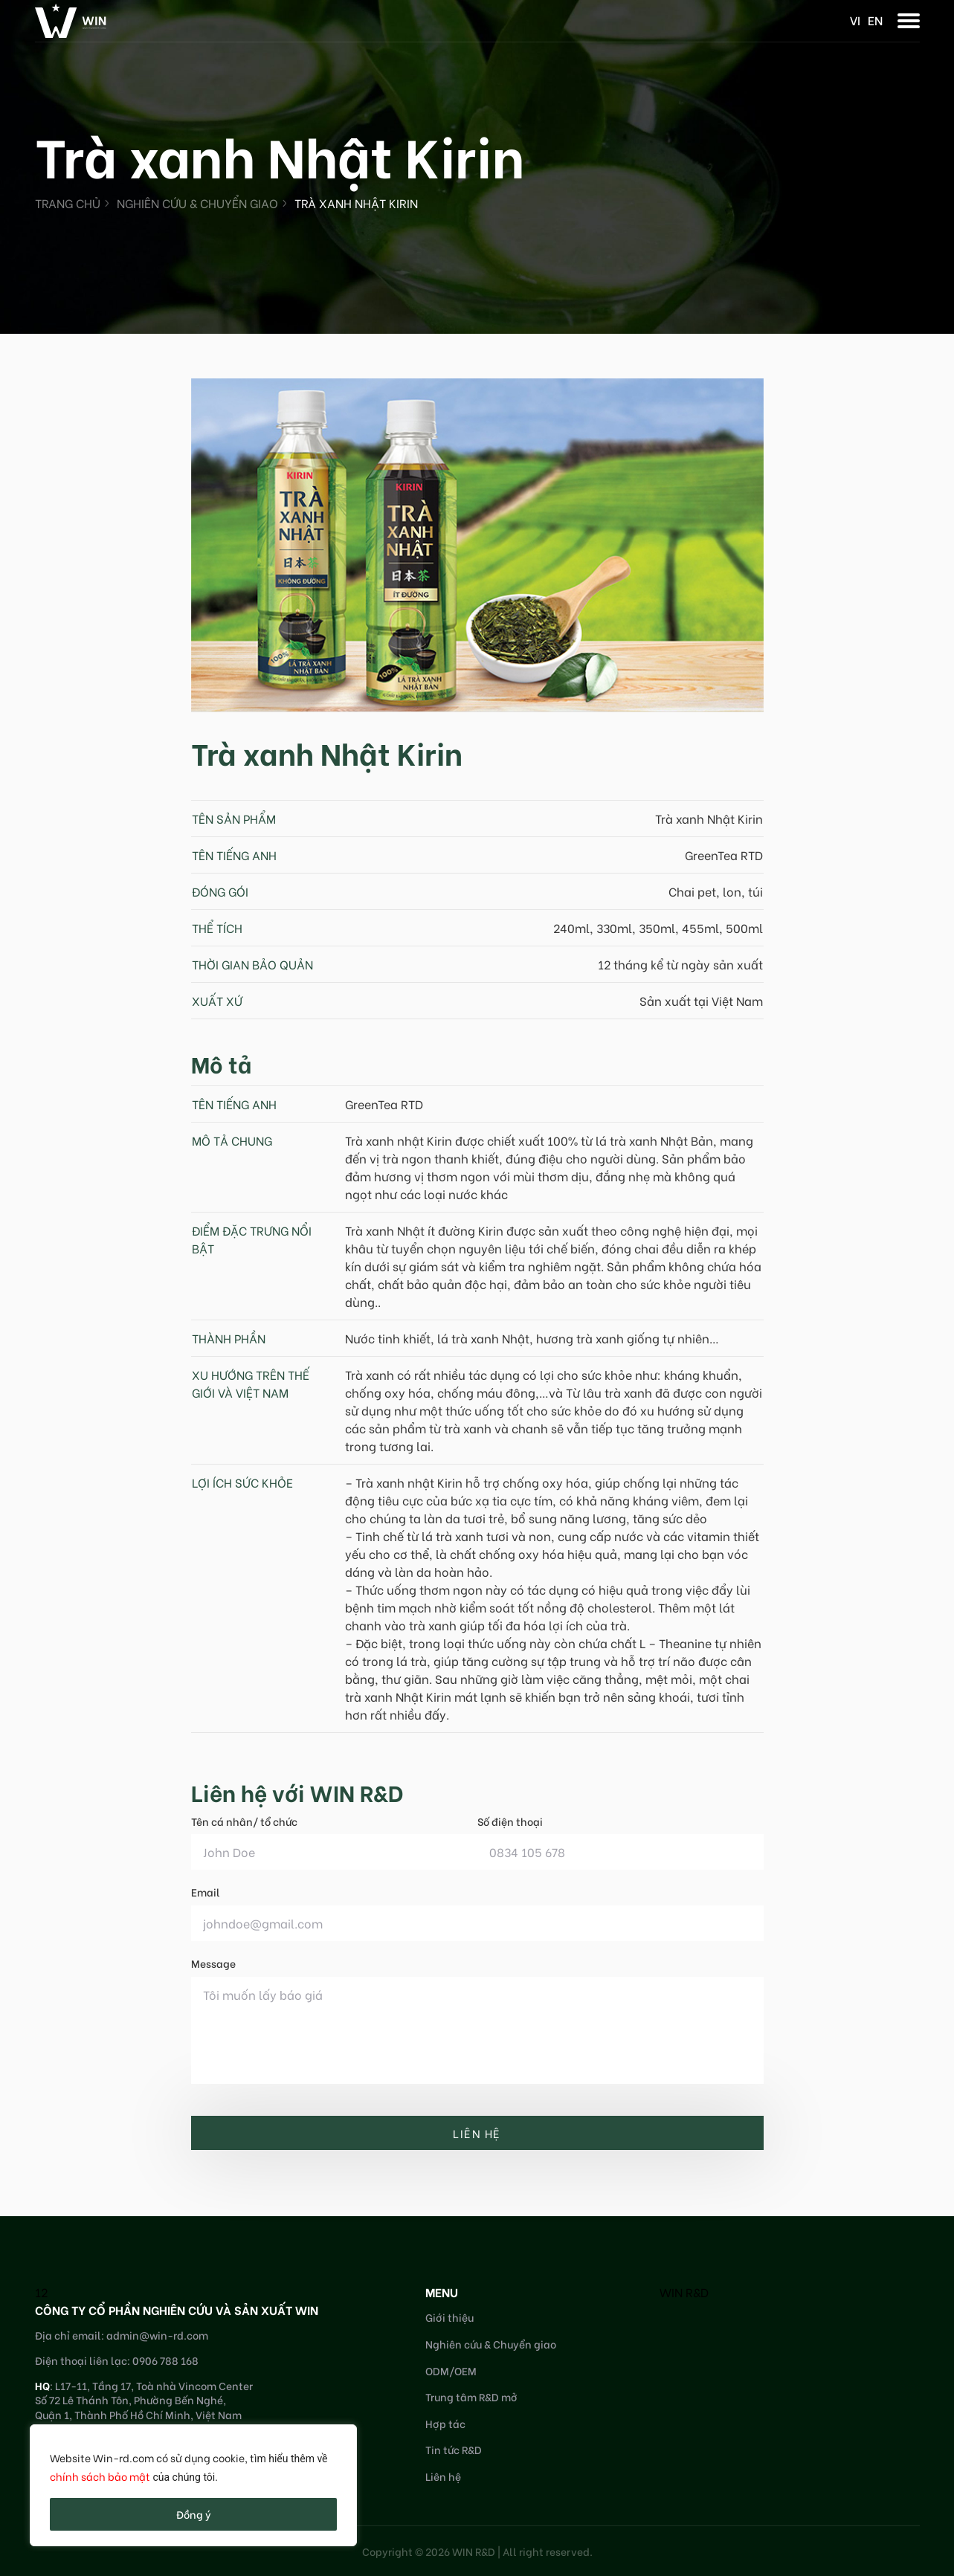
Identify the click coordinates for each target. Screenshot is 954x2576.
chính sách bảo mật (100, 2476)
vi (855, 19)
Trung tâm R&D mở (471, 2396)
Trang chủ (67, 202)
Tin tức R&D (453, 2449)
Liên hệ (443, 2476)
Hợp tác (445, 2423)
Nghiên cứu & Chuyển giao (197, 202)
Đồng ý (193, 2514)
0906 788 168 (165, 2360)
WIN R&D (684, 2291)
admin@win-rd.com (157, 2335)
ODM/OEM (451, 2370)
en (875, 19)
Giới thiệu (449, 2317)
